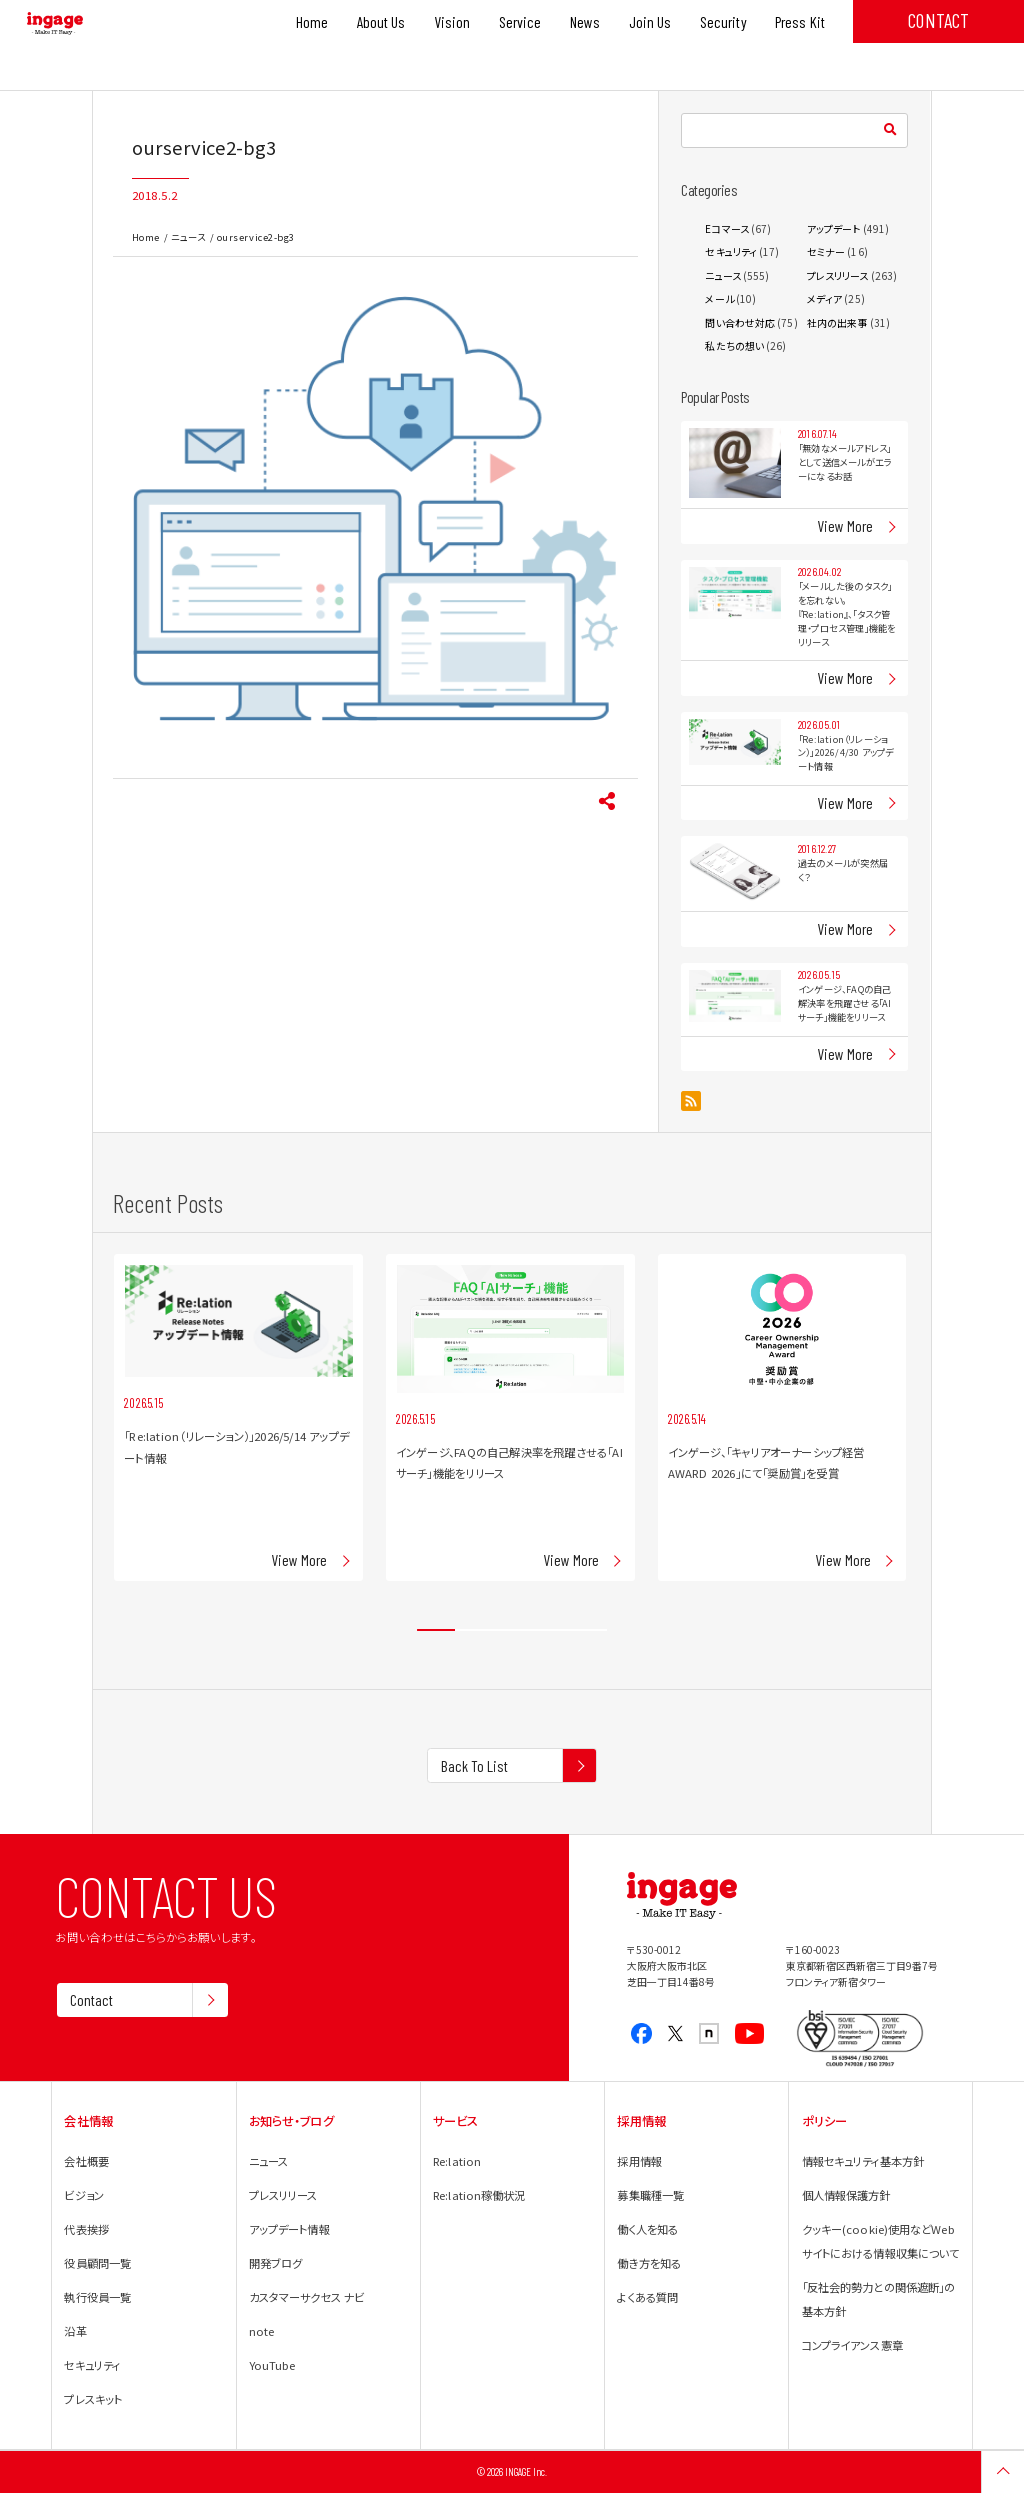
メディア (824, 298)
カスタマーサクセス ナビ (306, 2297)
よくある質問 (647, 2297)
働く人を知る (647, 2229)
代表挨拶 (86, 2229)
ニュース (188, 237)
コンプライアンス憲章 (852, 2345)
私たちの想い (734, 345)
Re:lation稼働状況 (479, 2195)
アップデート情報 (289, 2229)
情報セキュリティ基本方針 (863, 2161)
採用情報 (639, 2161)
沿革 (75, 2331)
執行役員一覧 (97, 2297)
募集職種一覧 (650, 2195)
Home (146, 237)
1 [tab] (436, 1630)
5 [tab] (588, 1630)
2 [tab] (474, 1630)
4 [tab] (550, 1630)
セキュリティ (731, 251)
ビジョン (83, 2195)
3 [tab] (512, 1630)
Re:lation (457, 2161)
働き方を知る (649, 2263)
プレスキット (93, 2399)
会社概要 (86, 2161)
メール (719, 298)
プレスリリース (838, 275)
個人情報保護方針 (846, 2195)
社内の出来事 (837, 322)
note (261, 2331)
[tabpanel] (238, 1417)
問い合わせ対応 (740, 322)
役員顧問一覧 (97, 2263)
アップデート (834, 228)
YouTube (272, 2365)
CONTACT (938, 20)
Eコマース (727, 228)
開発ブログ (276, 2263)
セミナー (826, 251)
